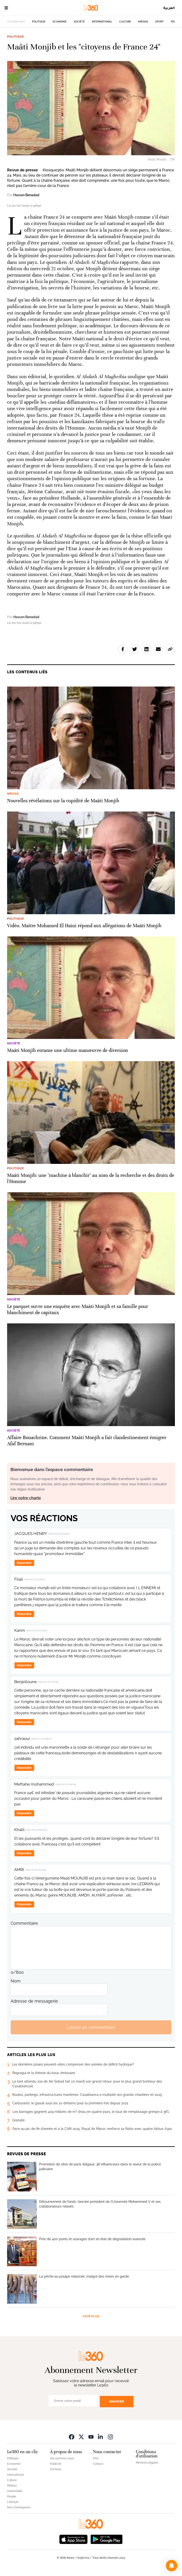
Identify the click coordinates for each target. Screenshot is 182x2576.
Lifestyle (12, 2502)
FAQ (95, 2458)
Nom (16, 1980)
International (102, 21)
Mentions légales (147, 2462)
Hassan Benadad (26, 195)
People (11, 2496)
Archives (55, 2469)
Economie (60, 21)
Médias (143, 21)
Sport (159, 21)
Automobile (14, 2491)
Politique (39, 21)
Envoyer (116, 2401)
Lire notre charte (25, 1498)
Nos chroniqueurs (18, 2507)
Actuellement (16, 21)
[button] (171, 2565)
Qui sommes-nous (62, 2458)
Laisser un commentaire (91, 2027)
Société (79, 21)
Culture (125, 21)
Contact (98, 2463)
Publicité (55, 2463)
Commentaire (24, 1923)
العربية (169, 7)
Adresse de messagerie (34, 2001)
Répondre (24, 1563)
